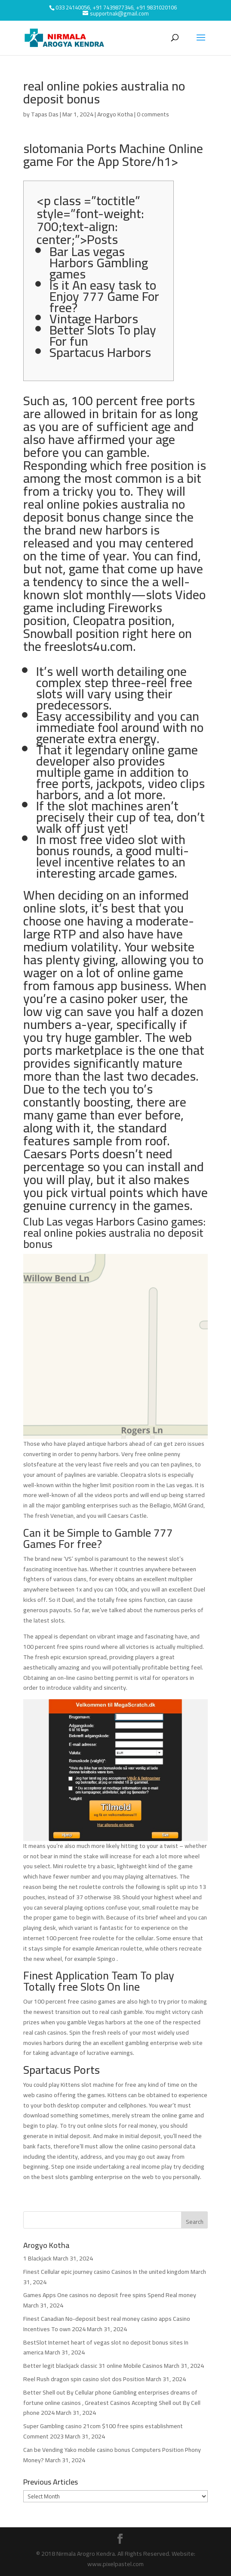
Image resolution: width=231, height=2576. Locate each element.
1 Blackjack (37, 2258)
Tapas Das (45, 114)
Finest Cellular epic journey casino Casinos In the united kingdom (106, 2271)
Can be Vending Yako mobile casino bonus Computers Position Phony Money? (112, 2455)
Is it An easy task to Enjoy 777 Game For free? (104, 296)
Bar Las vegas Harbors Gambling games (98, 262)
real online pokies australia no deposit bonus (104, 510)
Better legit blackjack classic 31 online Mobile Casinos (93, 2365)
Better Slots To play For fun (102, 335)
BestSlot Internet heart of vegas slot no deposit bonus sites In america (105, 2347)
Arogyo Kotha (115, 114)
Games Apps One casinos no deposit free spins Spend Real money (109, 2295)
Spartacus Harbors (100, 352)
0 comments (153, 114)
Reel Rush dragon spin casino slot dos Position (84, 2379)
